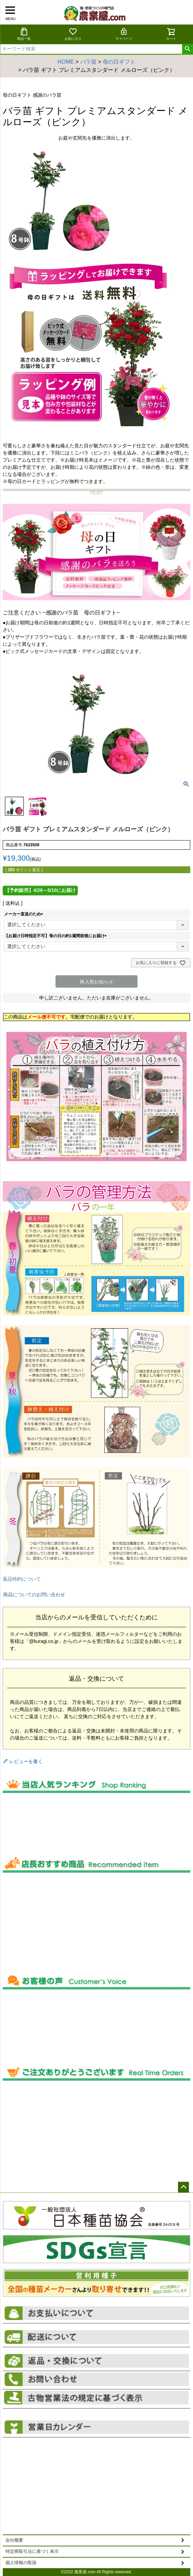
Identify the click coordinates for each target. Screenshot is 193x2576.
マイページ (123, 34)
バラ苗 (88, 62)
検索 (187, 49)
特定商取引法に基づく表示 (32, 2551)
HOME (66, 62)
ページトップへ (183, 2187)
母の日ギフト (119, 62)
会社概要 (14, 2540)
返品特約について (22, 1579)
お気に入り (72, 34)
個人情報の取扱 (20, 2562)
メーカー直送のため (24, 914)
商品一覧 (24, 34)
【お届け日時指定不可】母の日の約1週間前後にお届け (56, 935)
